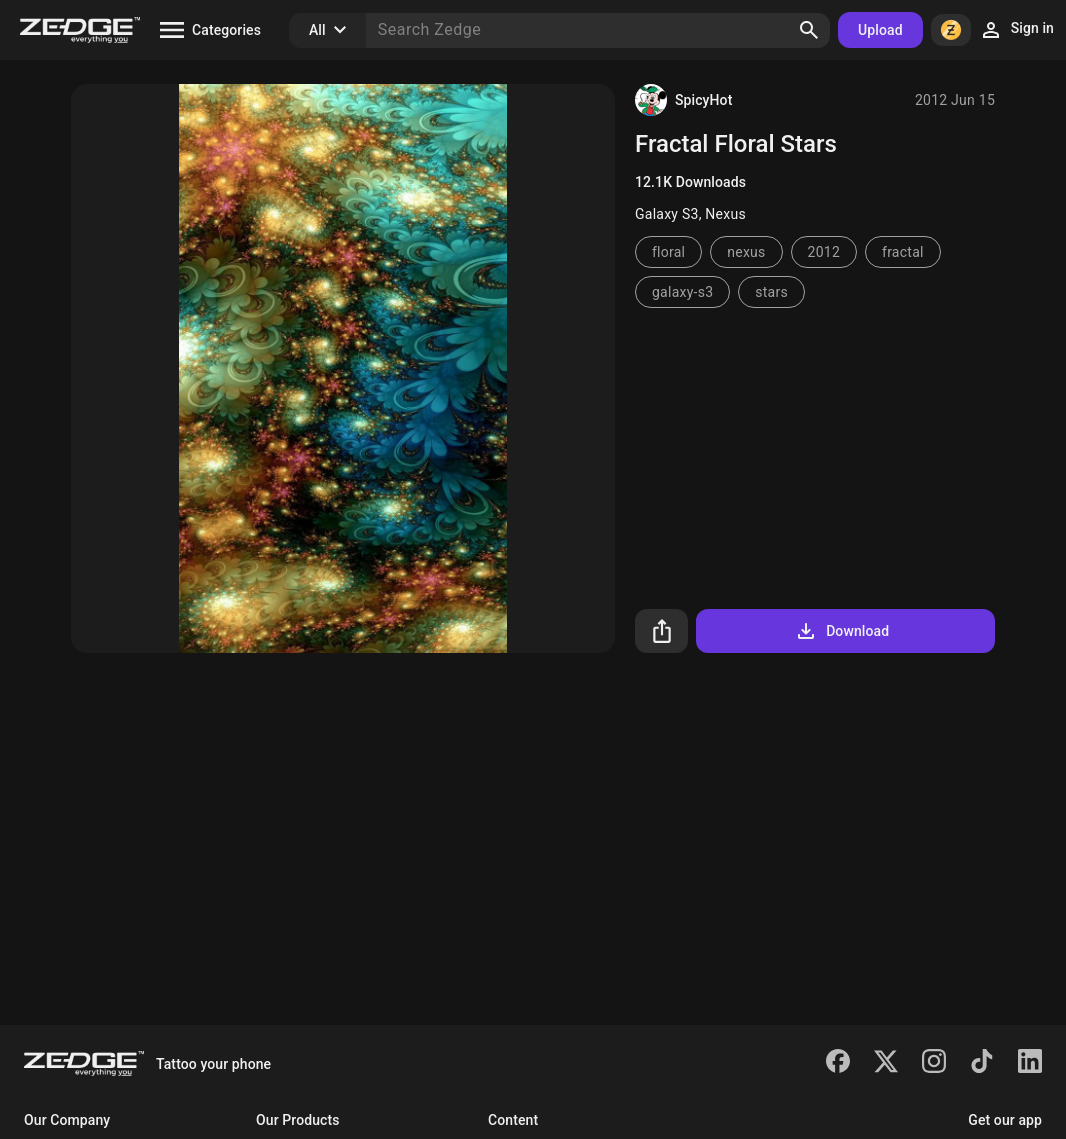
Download (841, 631)
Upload (880, 30)
